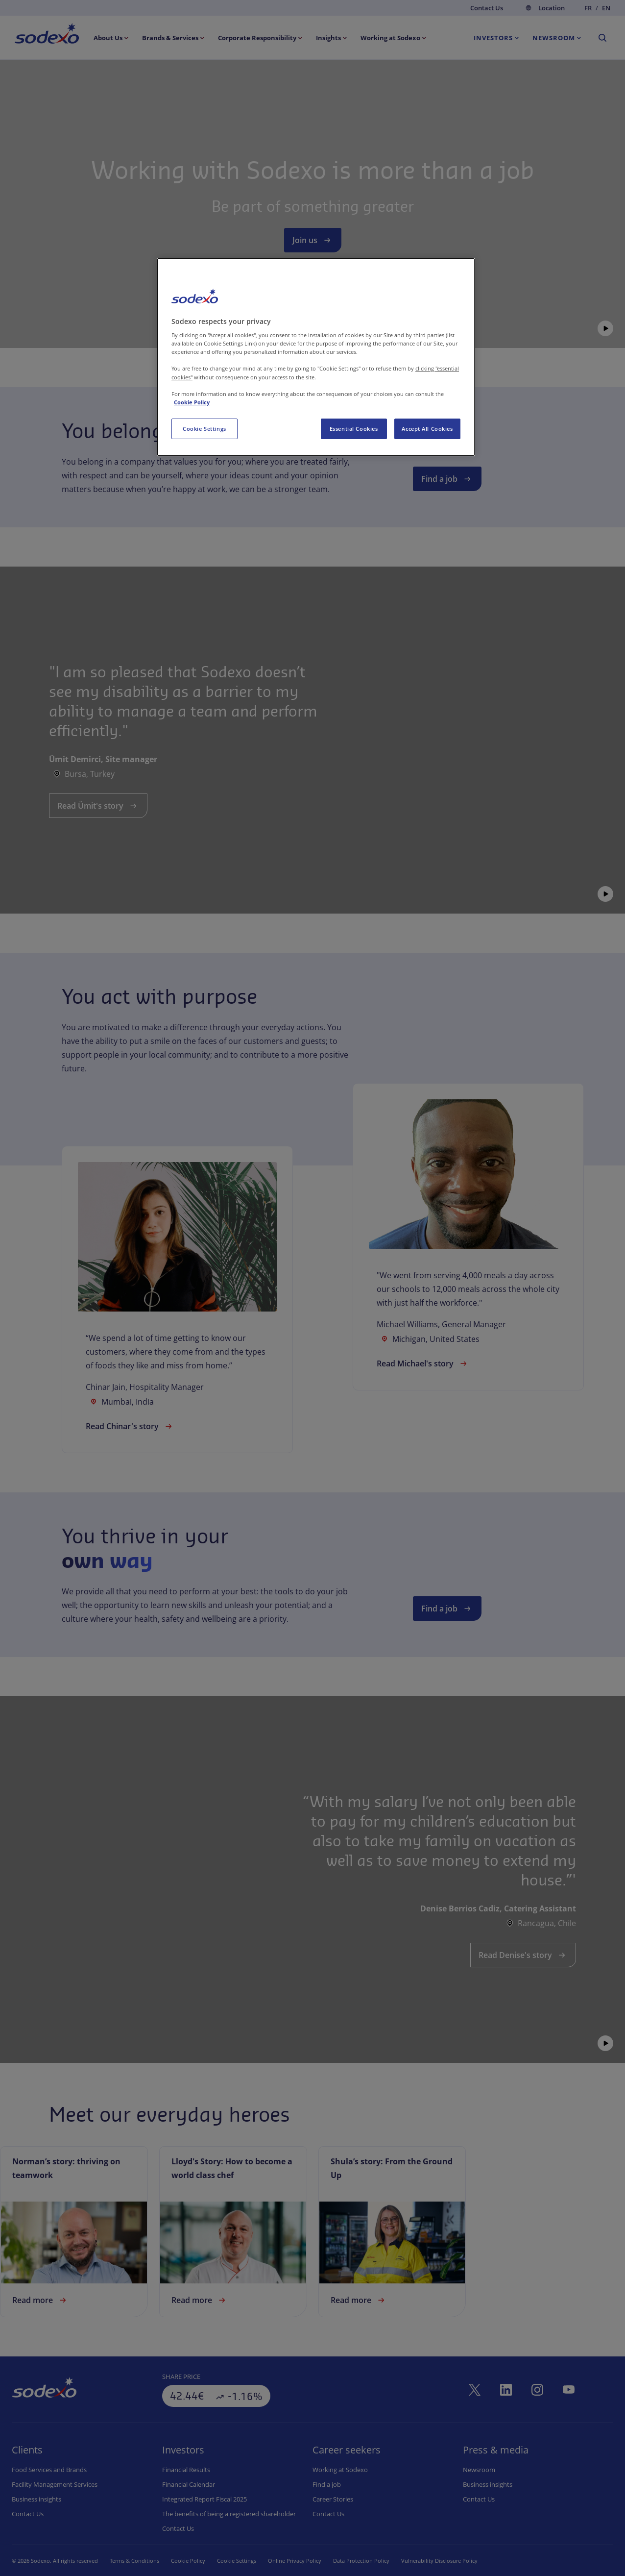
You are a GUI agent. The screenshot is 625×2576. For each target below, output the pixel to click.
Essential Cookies (354, 428)
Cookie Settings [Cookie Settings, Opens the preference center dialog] (204, 428)
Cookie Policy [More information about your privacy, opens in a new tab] (192, 402)
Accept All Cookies (427, 428)
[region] (316, 357)
